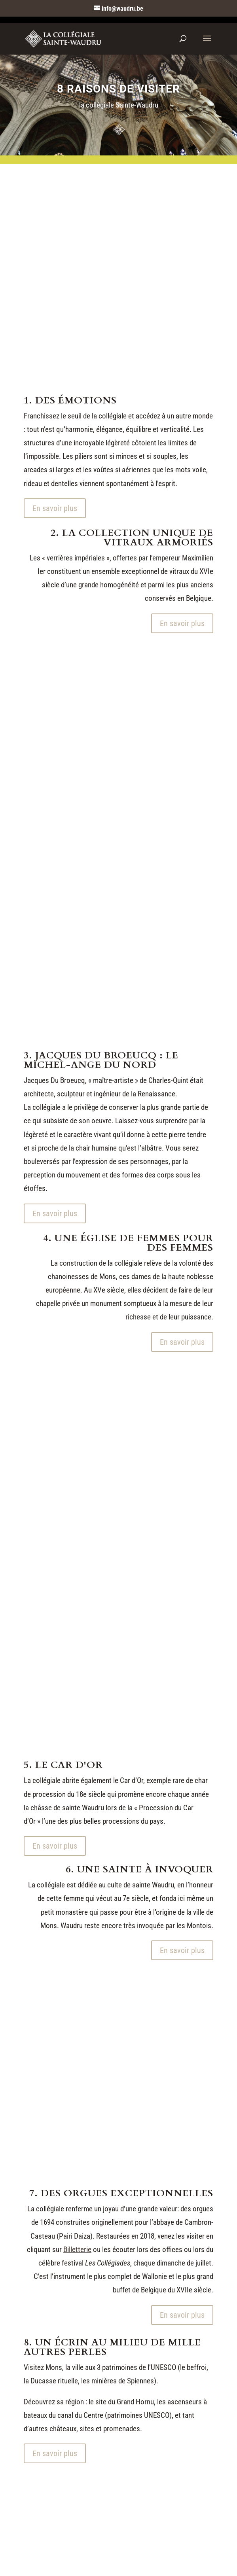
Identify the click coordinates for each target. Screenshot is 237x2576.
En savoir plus (54, 508)
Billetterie (77, 2249)
